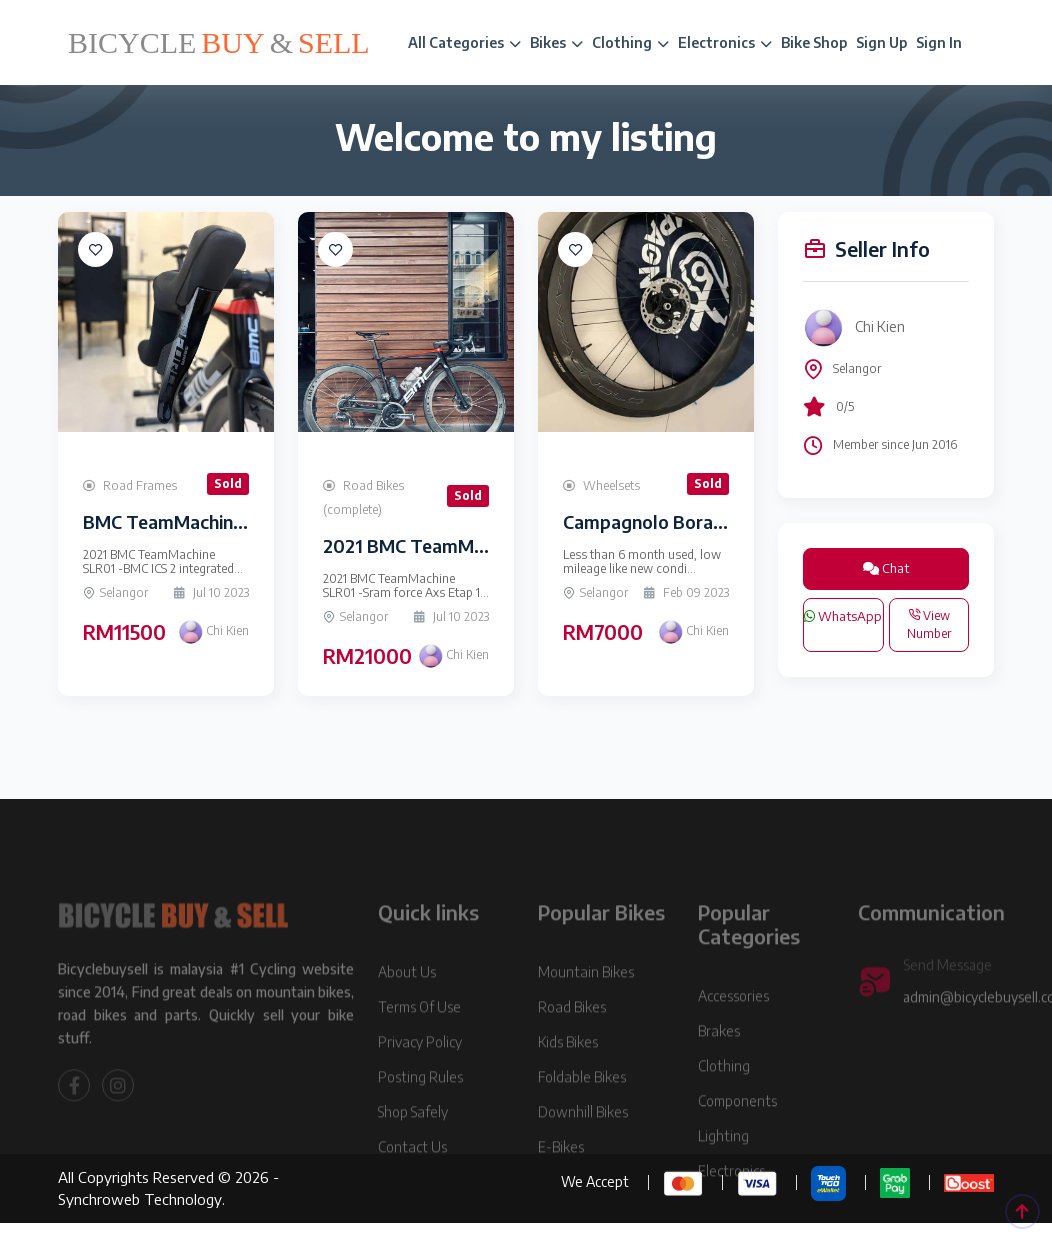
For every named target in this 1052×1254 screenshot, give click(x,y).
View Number (929, 624)
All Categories (464, 42)
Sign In (939, 42)
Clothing (630, 42)
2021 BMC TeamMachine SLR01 (453, 545)
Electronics (725, 42)
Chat (886, 568)
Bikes (556, 42)
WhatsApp (843, 616)
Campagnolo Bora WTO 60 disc (695, 521)
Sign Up (881, 42)
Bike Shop (814, 42)
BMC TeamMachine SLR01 (191, 521)
